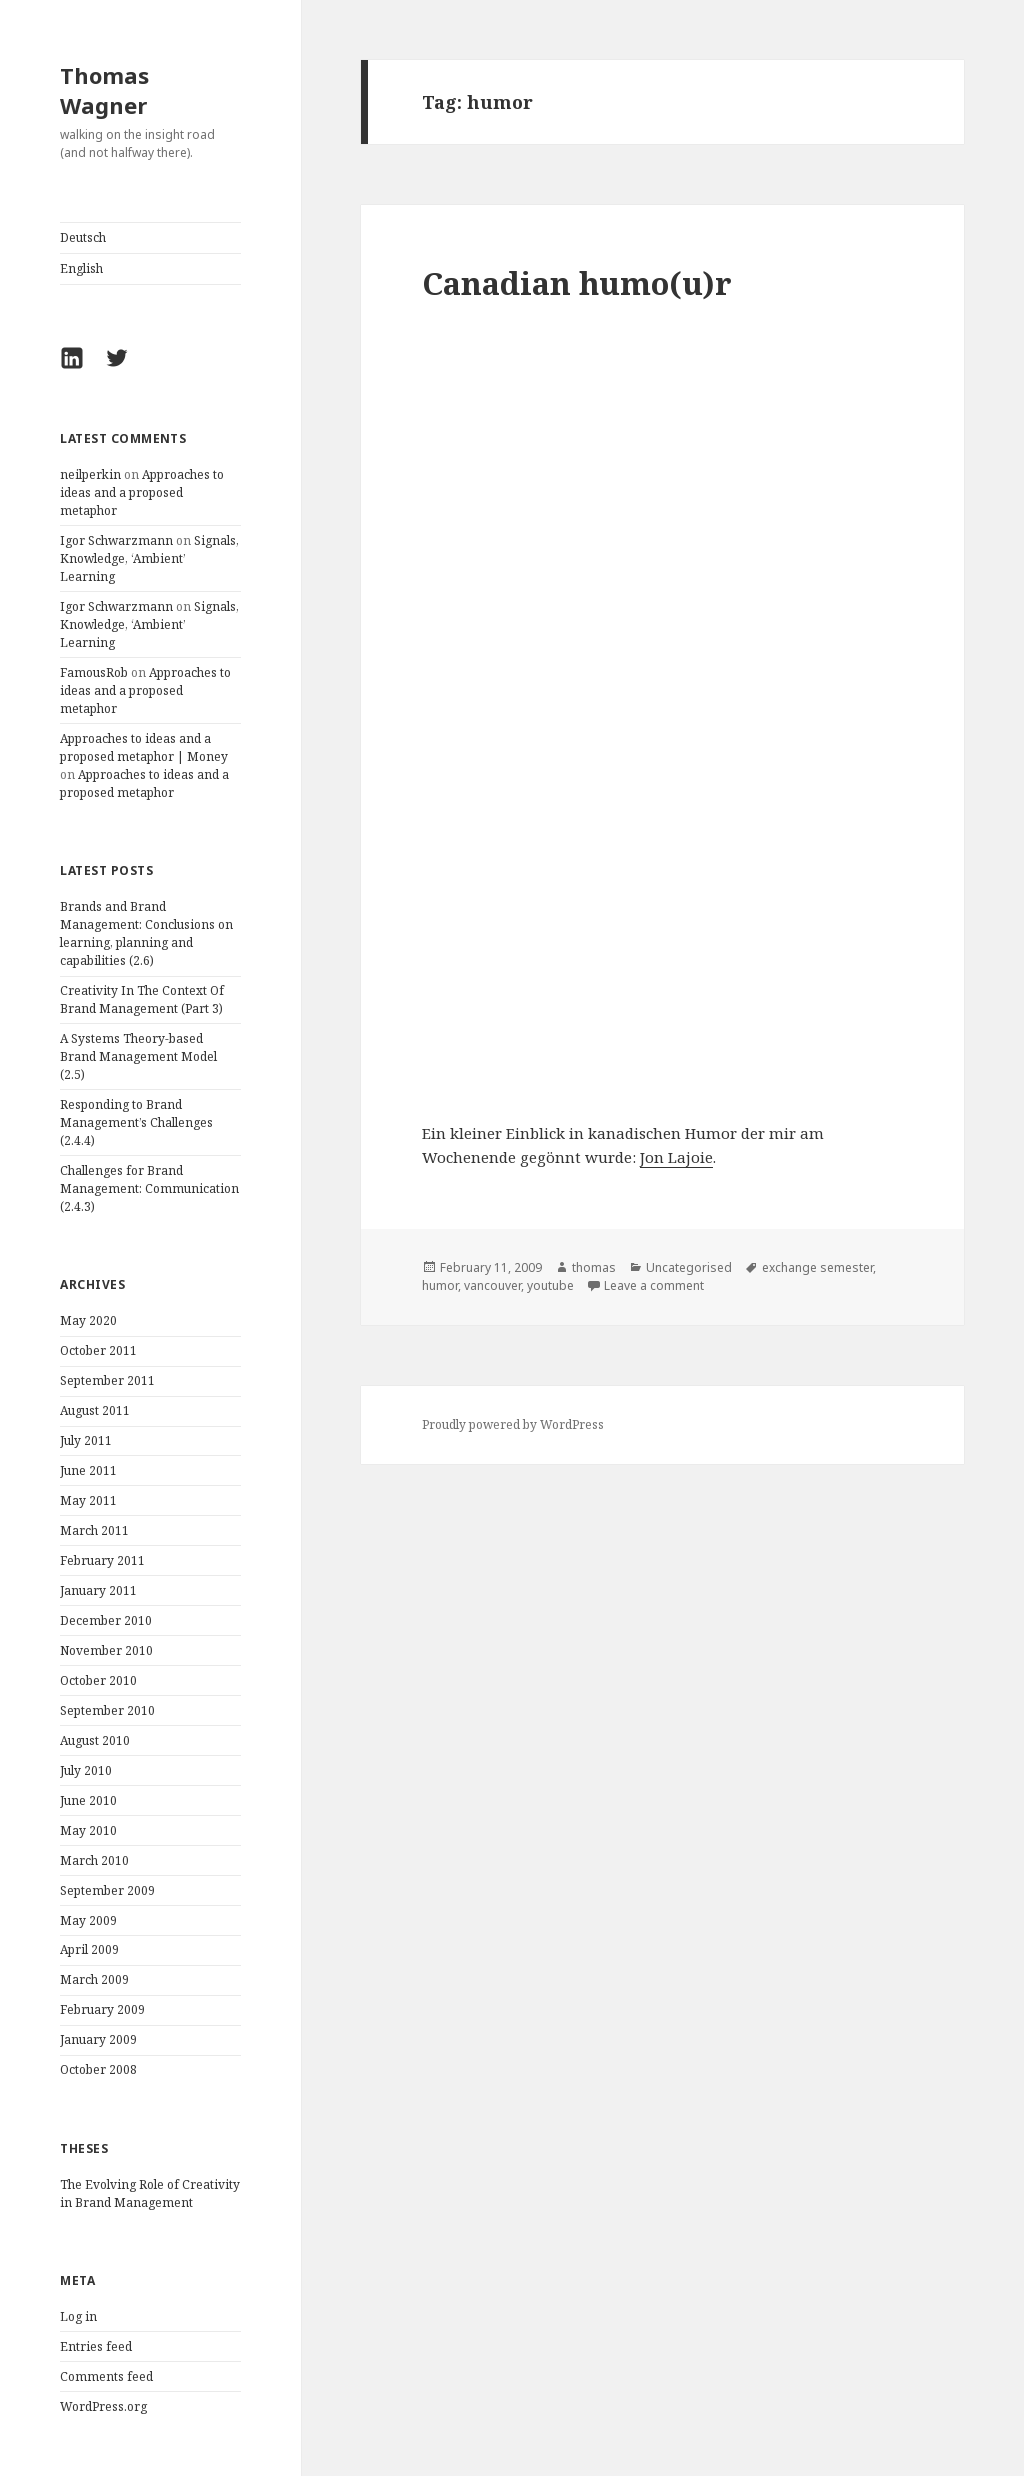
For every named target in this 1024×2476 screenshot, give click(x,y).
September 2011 (107, 1380)
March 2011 (94, 1530)
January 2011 (98, 1590)
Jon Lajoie (676, 1157)
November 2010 (106, 1650)
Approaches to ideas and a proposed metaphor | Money (144, 747)
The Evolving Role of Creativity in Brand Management (150, 2193)
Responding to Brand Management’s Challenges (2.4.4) (136, 1122)
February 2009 (102, 2009)
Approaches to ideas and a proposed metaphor (142, 492)
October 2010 (98, 1680)
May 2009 (88, 1920)
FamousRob (94, 672)
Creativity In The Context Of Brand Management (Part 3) (142, 999)
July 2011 (86, 1440)
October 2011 (98, 1350)
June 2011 (88, 1470)
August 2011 (95, 1410)
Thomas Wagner (104, 90)
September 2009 (107, 1890)
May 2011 (88, 1500)
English (81, 268)
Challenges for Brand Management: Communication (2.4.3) (149, 1188)
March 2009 (94, 1979)
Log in (78, 2316)
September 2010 (107, 1710)
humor (440, 1285)
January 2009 (98, 2039)
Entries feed (96, 2346)
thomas (594, 1267)
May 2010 (88, 1830)
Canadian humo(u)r (577, 283)
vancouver (492, 1285)
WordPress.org (103, 2406)
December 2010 (106, 1620)
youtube (550, 1285)
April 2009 (89, 1949)
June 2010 (88, 1800)
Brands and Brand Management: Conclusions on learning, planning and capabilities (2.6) (146, 933)
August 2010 (95, 1740)
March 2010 (94, 1860)
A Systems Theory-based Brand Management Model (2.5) (138, 1056)
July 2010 (86, 1770)
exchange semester (817, 1267)
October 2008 (98, 2069)
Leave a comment (654, 1285)
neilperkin (90, 474)
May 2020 (88, 1320)
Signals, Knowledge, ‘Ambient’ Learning (149, 558)
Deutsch (83, 237)
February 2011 (102, 1560)
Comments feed (106, 2376)
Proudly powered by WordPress (513, 1424)
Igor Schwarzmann (116, 540)
